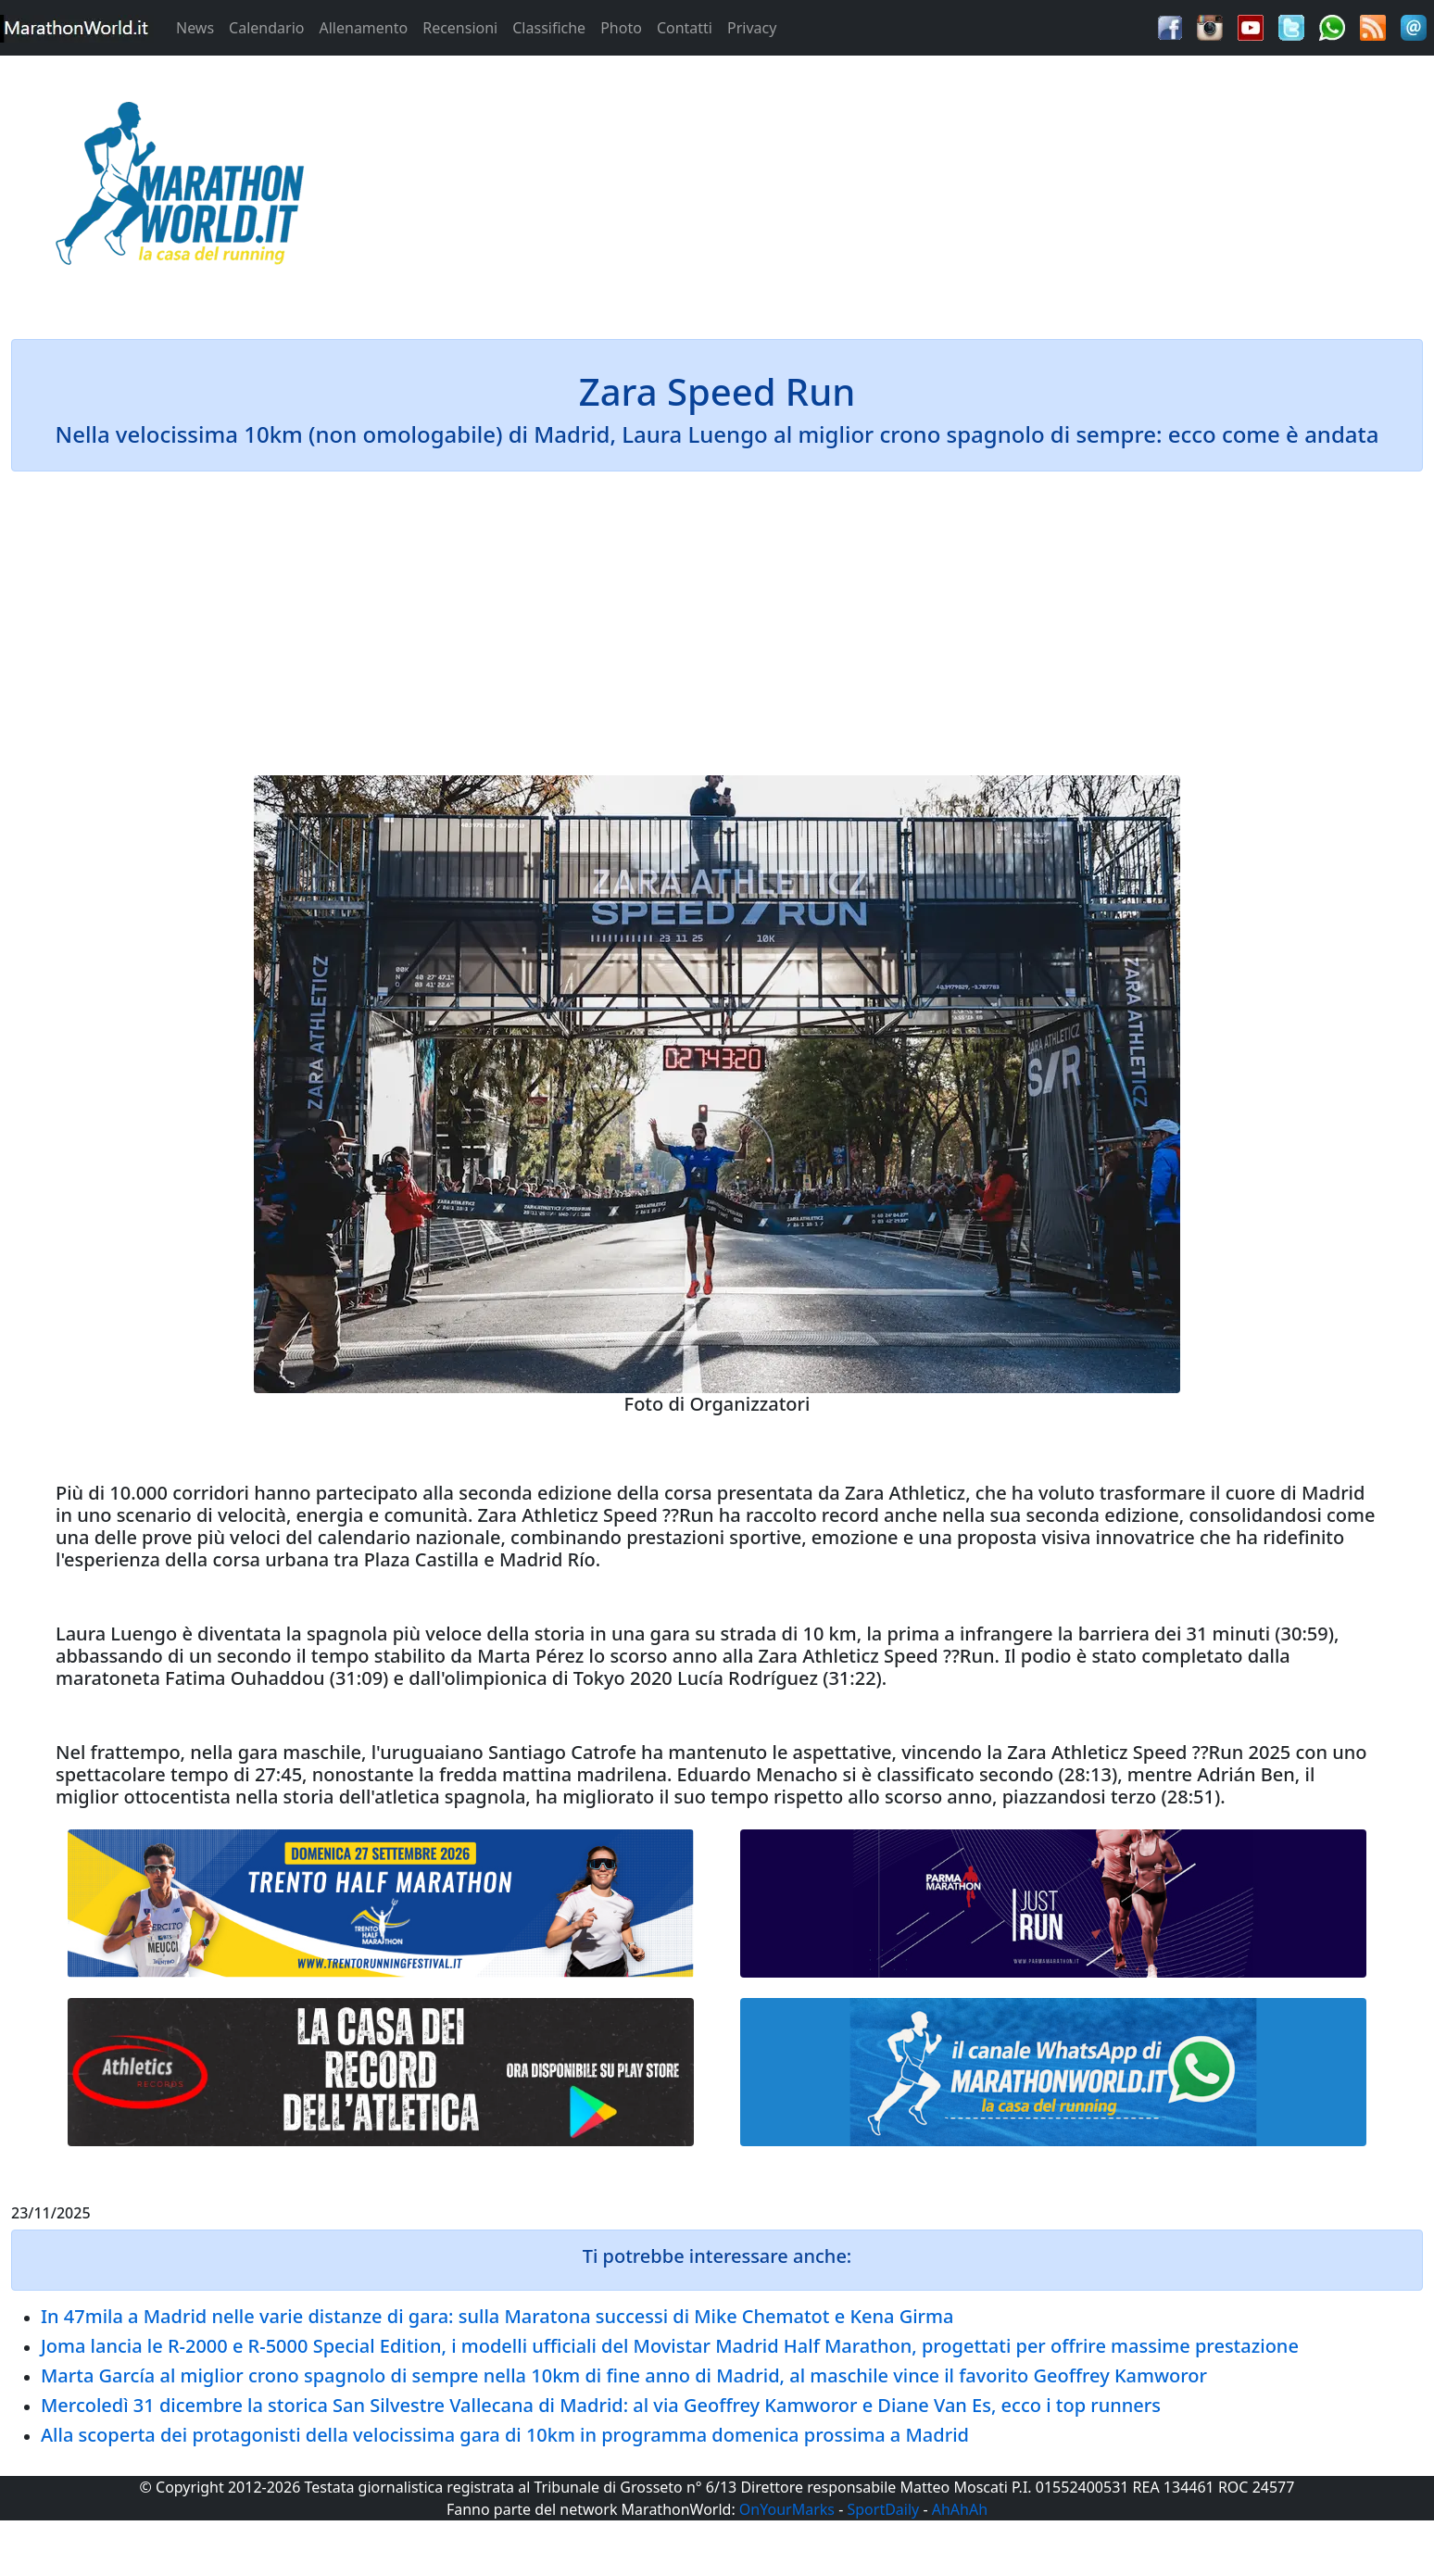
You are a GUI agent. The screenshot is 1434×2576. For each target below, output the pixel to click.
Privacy (751, 28)
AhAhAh (959, 2509)
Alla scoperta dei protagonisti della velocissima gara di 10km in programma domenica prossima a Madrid (505, 2434)
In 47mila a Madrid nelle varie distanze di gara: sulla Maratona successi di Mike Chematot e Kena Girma (497, 2316)
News (195, 28)
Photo (621, 28)
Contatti (684, 28)
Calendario (266, 28)
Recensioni (459, 28)
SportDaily (883, 2509)
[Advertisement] (896, 189)
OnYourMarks (787, 2509)
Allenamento (363, 28)
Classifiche (548, 28)
